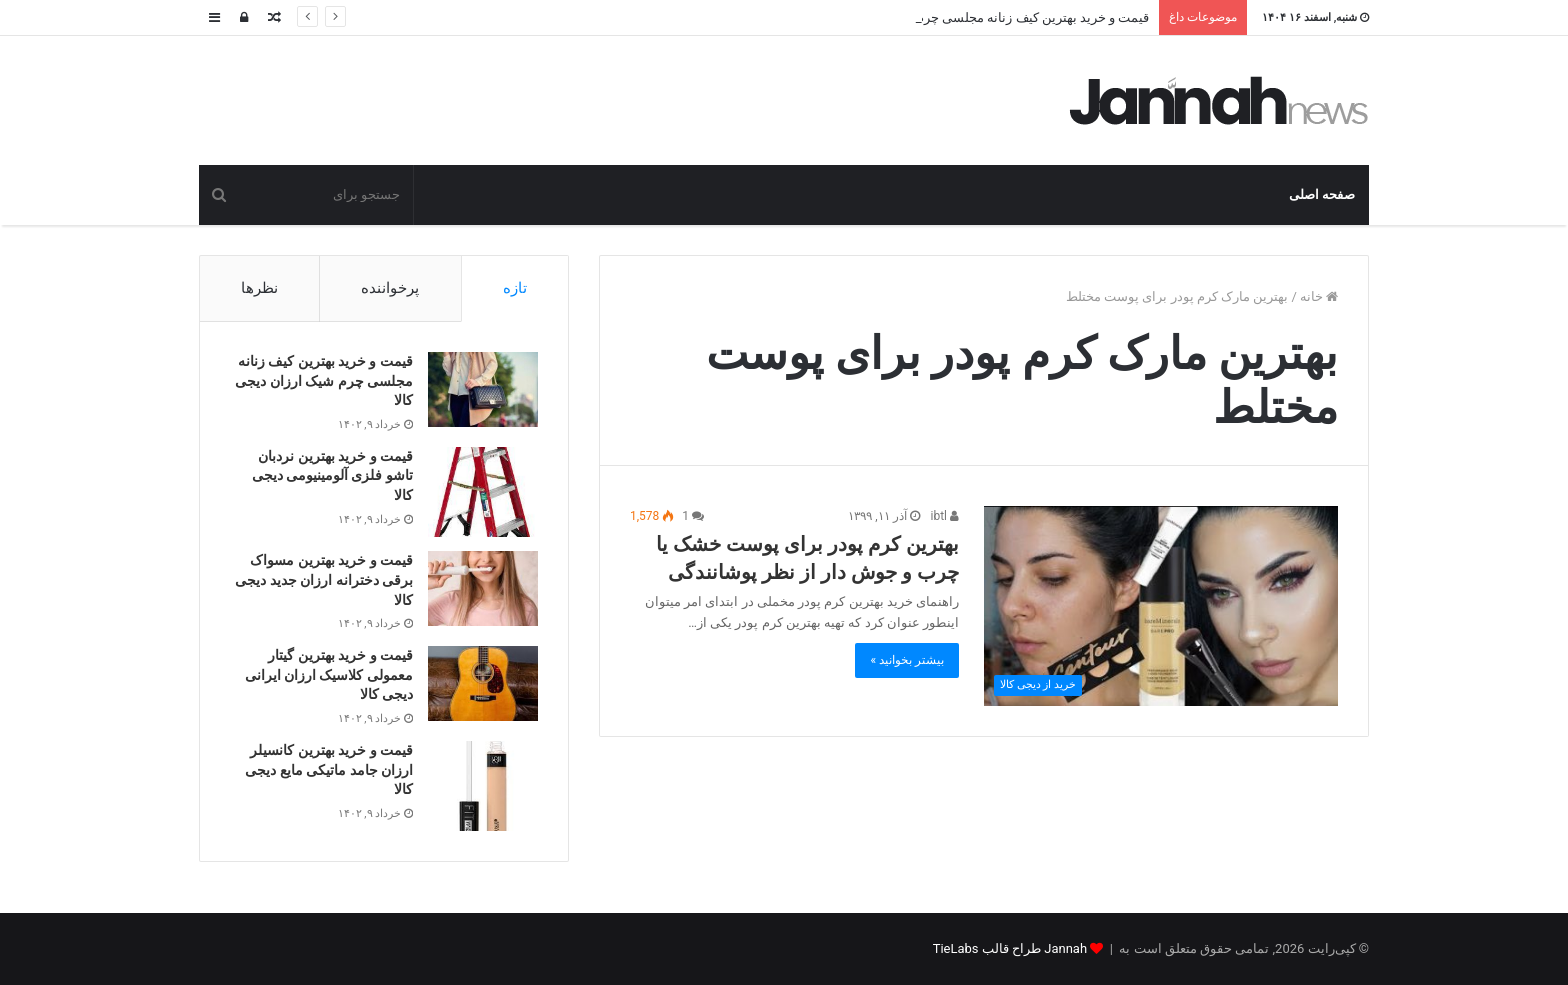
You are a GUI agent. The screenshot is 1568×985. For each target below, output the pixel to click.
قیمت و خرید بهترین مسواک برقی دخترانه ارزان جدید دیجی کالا (324, 579)
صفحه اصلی (1322, 194)
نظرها (259, 288)
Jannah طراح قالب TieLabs (1010, 948)
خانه (1319, 296)
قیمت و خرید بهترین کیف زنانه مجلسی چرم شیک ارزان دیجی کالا (324, 380)
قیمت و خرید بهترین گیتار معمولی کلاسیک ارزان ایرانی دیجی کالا (329, 674)
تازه (515, 288)
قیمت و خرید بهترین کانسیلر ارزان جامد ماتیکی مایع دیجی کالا (329, 769)
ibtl (945, 516)
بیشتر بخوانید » (907, 660)
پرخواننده (390, 288)
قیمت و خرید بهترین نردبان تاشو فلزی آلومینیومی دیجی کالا (332, 475)
